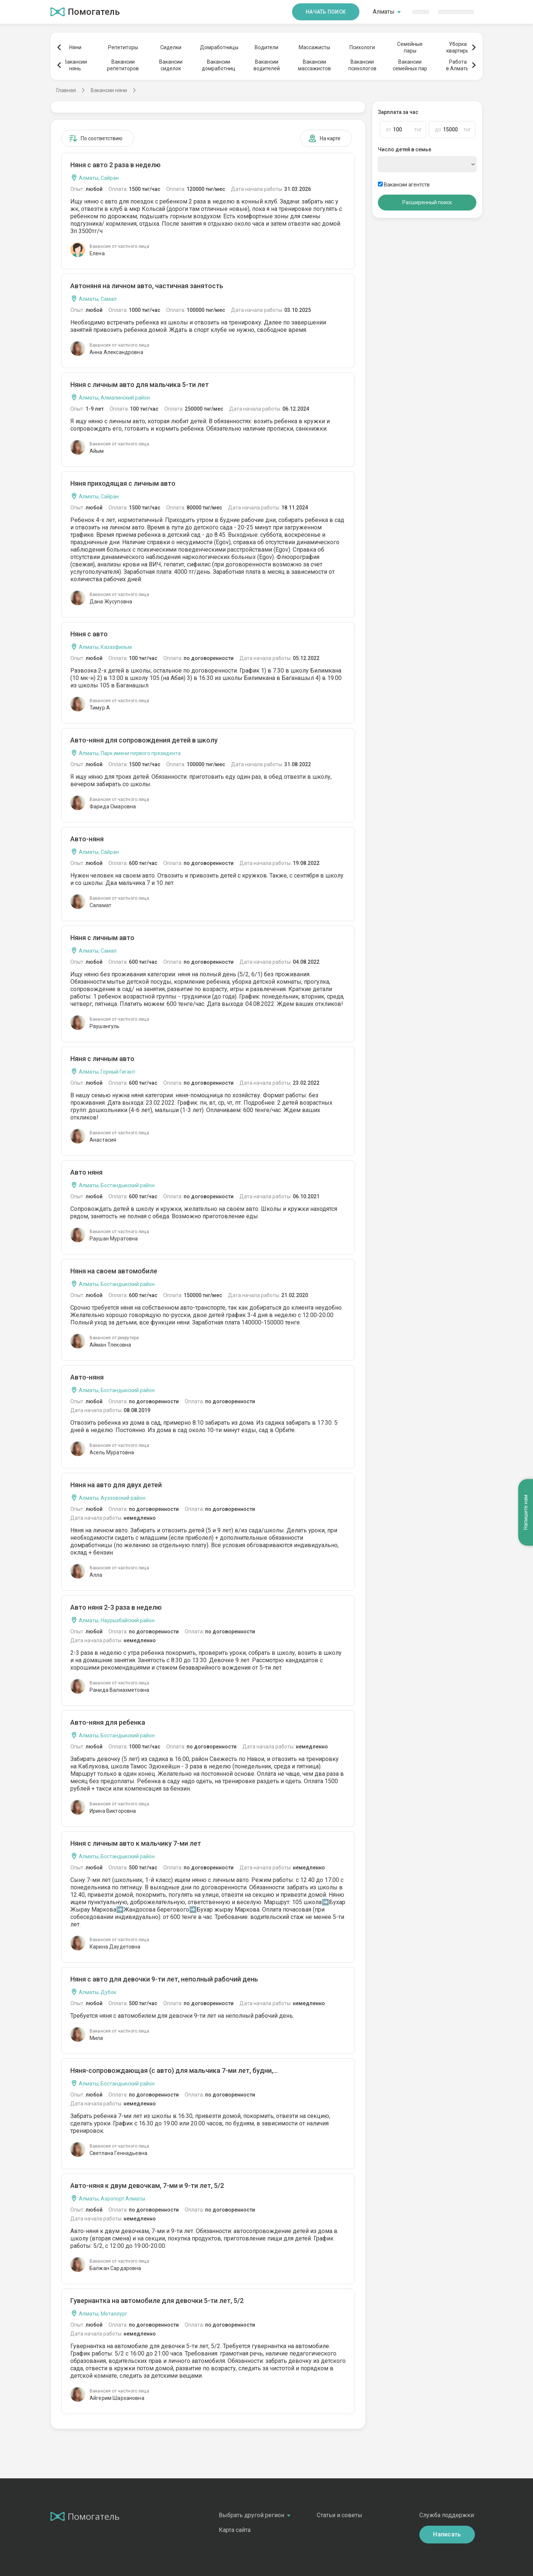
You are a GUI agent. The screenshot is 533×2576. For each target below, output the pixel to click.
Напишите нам (526, 1512)
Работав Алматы (458, 65)
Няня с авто (89, 634)
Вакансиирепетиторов (123, 65)
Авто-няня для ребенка (107, 1722)
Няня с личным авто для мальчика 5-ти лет (139, 384)
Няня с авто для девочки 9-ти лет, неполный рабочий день (164, 1979)
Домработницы (219, 47)
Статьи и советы (339, 2515)
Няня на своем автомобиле (113, 1271)
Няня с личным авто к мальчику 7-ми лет (135, 1843)
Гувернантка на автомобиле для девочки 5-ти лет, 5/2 (157, 2300)
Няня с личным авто (102, 938)
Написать (447, 2534)
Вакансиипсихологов (362, 65)
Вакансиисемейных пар (410, 65)
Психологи (362, 47)
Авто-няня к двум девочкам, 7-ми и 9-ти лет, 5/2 (147, 2185)
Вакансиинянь (75, 65)
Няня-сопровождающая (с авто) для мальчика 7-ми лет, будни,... (174, 2070)
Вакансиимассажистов (314, 65)
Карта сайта (235, 2529)
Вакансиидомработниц (218, 65)
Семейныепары (410, 47)
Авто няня (86, 1172)
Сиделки (170, 47)
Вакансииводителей (267, 65)
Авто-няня (87, 839)
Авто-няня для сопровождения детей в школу (144, 740)
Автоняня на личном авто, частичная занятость (146, 286)
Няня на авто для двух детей (116, 1485)
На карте (324, 138)
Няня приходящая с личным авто (122, 483)
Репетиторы (123, 47)
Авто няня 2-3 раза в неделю (116, 1607)
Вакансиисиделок (170, 65)
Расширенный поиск (427, 202)
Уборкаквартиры (458, 47)
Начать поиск (326, 12)
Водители (266, 47)
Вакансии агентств (404, 185)
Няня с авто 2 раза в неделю (115, 165)
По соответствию (96, 138)
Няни (75, 47)
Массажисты (314, 47)
